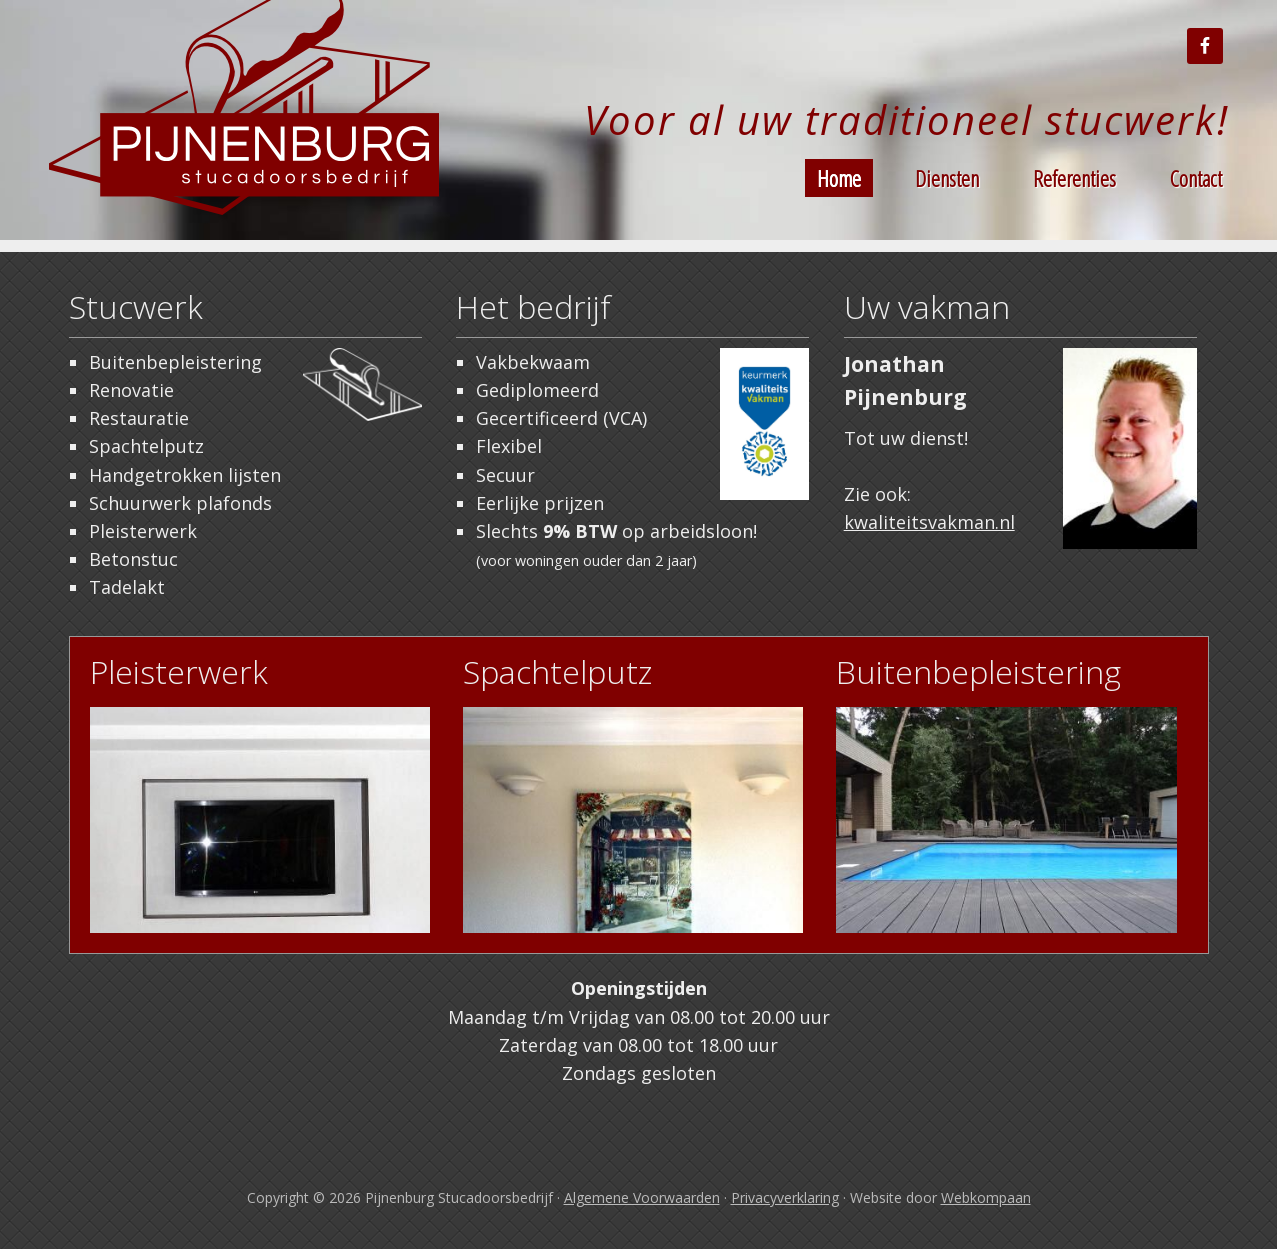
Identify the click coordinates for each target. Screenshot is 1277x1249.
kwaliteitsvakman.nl (929, 522)
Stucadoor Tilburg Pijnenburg (249, 120)
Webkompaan (986, 1197)
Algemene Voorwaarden (642, 1197)
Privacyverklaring (785, 1197)
